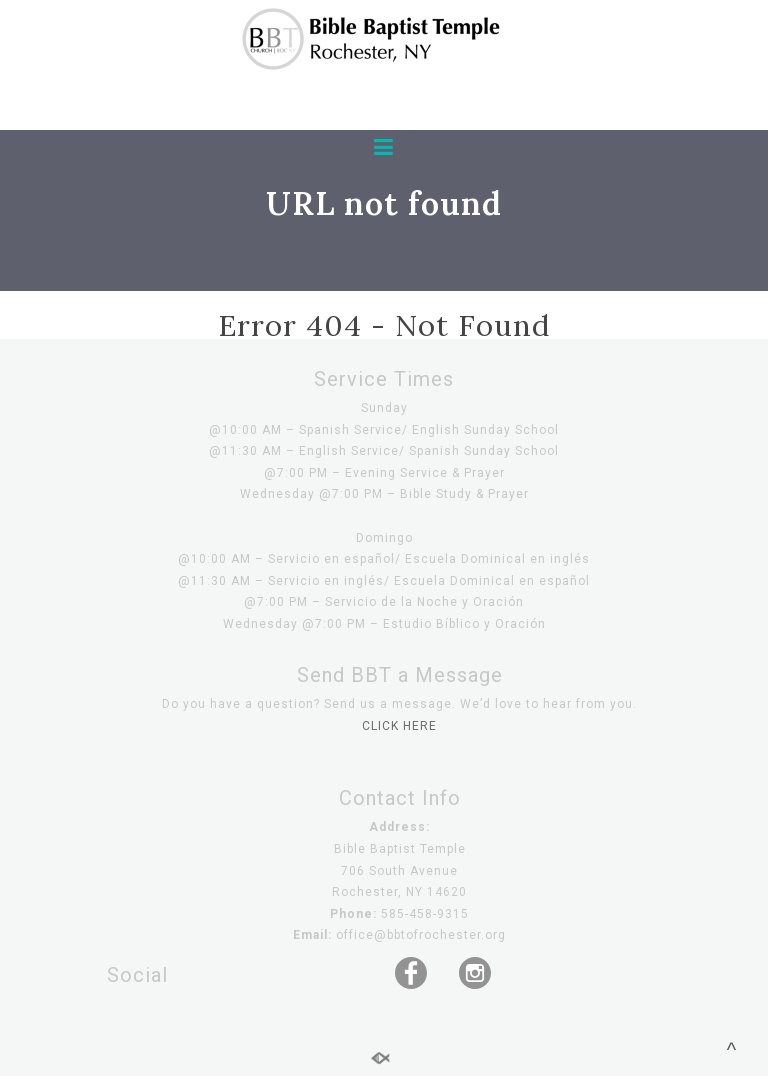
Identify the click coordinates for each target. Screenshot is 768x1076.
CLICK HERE (399, 726)
